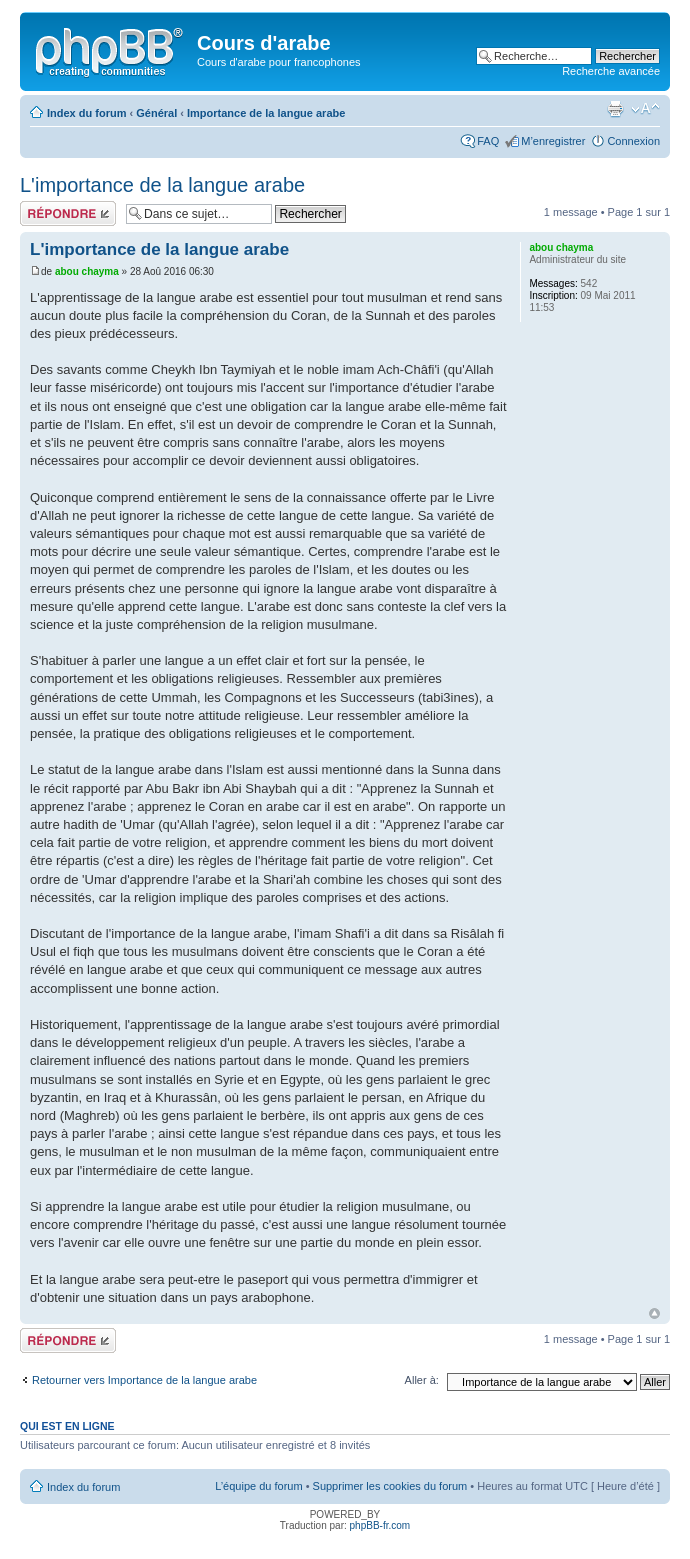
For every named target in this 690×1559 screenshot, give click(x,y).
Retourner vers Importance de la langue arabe (144, 1380)
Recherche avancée (611, 71)
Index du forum (86, 113)
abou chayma (87, 271)
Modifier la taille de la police (645, 109)
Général (156, 113)
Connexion (633, 141)
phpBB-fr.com (380, 1525)
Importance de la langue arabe (266, 113)
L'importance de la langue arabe (162, 185)
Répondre (68, 213)
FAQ (488, 141)
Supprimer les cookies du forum (390, 1486)
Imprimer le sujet (615, 109)
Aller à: (422, 1380)
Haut (654, 1313)
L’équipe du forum (258, 1486)
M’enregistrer (553, 141)
